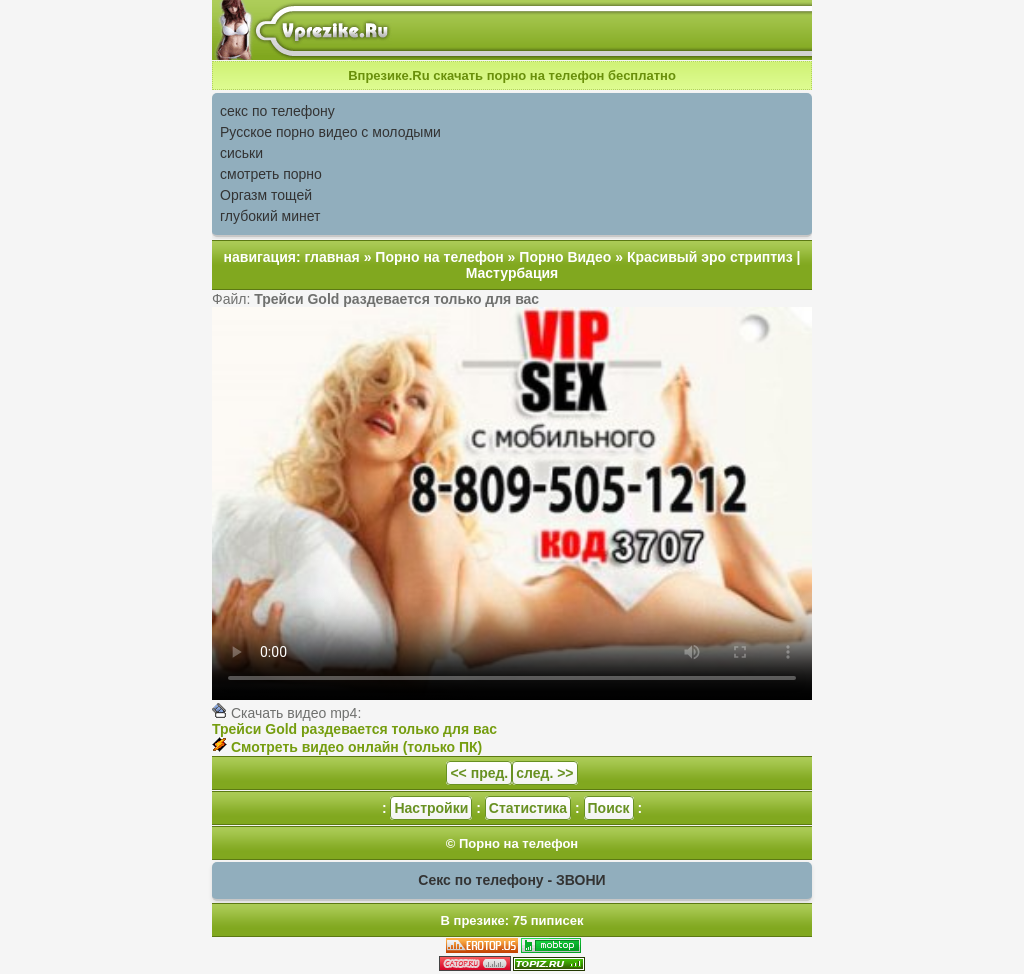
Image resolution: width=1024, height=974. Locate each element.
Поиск (609, 808)
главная (332, 257)
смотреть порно (271, 174)
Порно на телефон (439, 257)
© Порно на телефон (512, 843)
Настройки (431, 808)
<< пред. (479, 773)
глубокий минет (270, 216)
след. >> (544, 773)
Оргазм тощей (266, 195)
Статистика (528, 808)
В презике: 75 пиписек (512, 920)
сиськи (241, 153)
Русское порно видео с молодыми (330, 132)
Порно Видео (565, 257)
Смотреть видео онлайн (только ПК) (356, 747)
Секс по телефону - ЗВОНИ (511, 880)
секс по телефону (277, 111)
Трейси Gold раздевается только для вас (354, 729)
